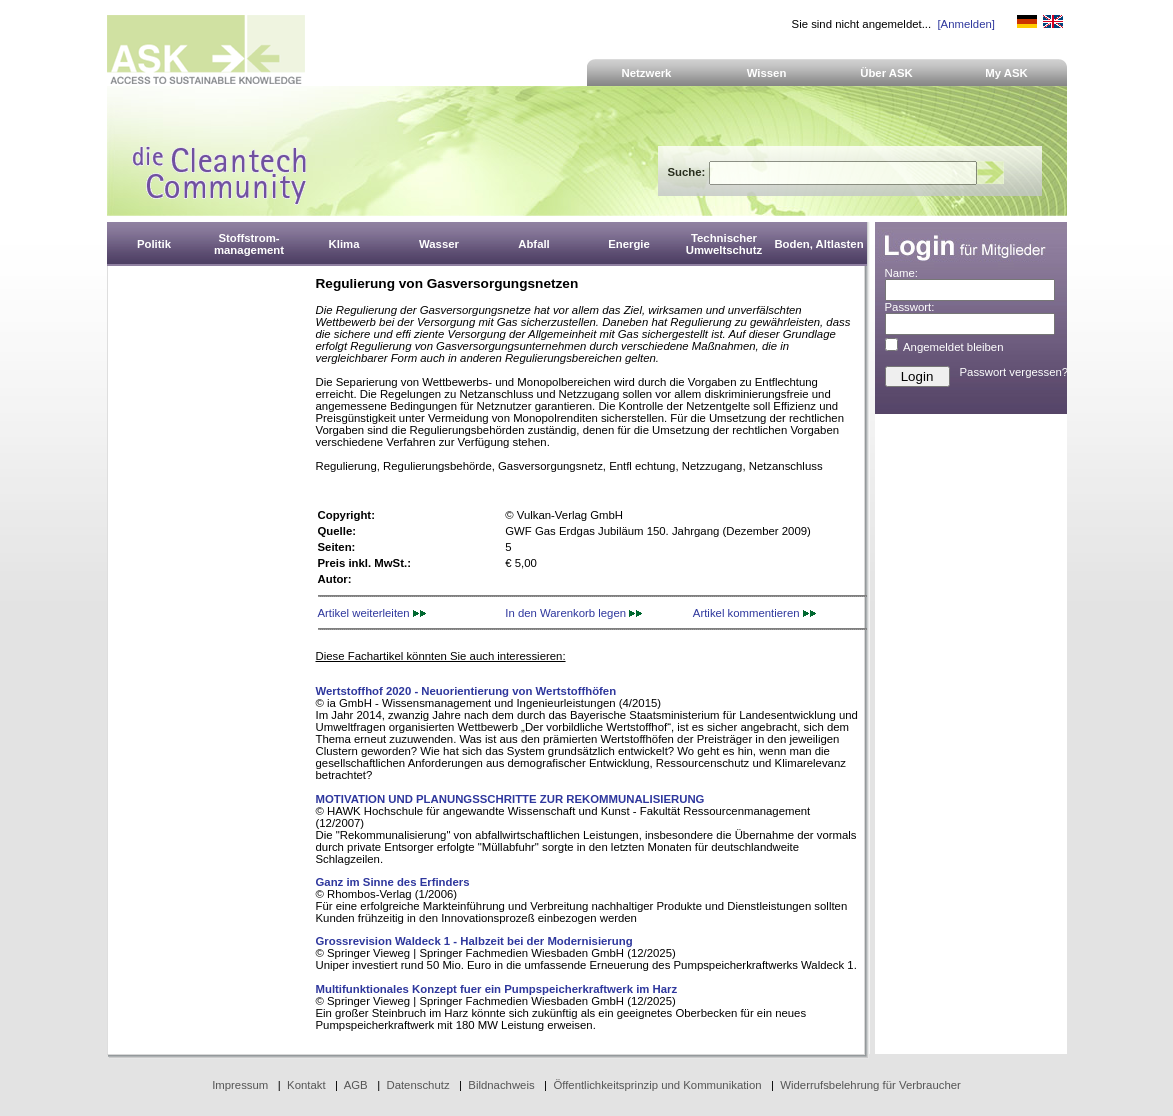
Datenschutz (417, 1085)
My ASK (1006, 73)
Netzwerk (647, 73)
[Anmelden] (965, 24)
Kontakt (306, 1085)
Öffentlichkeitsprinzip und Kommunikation (657, 1085)
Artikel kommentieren (754, 613)
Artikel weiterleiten (372, 613)
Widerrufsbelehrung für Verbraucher (870, 1085)
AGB (356, 1085)
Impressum (240, 1085)
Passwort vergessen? (1014, 372)
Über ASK (886, 73)
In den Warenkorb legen (573, 613)
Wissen (767, 73)
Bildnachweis (501, 1085)
